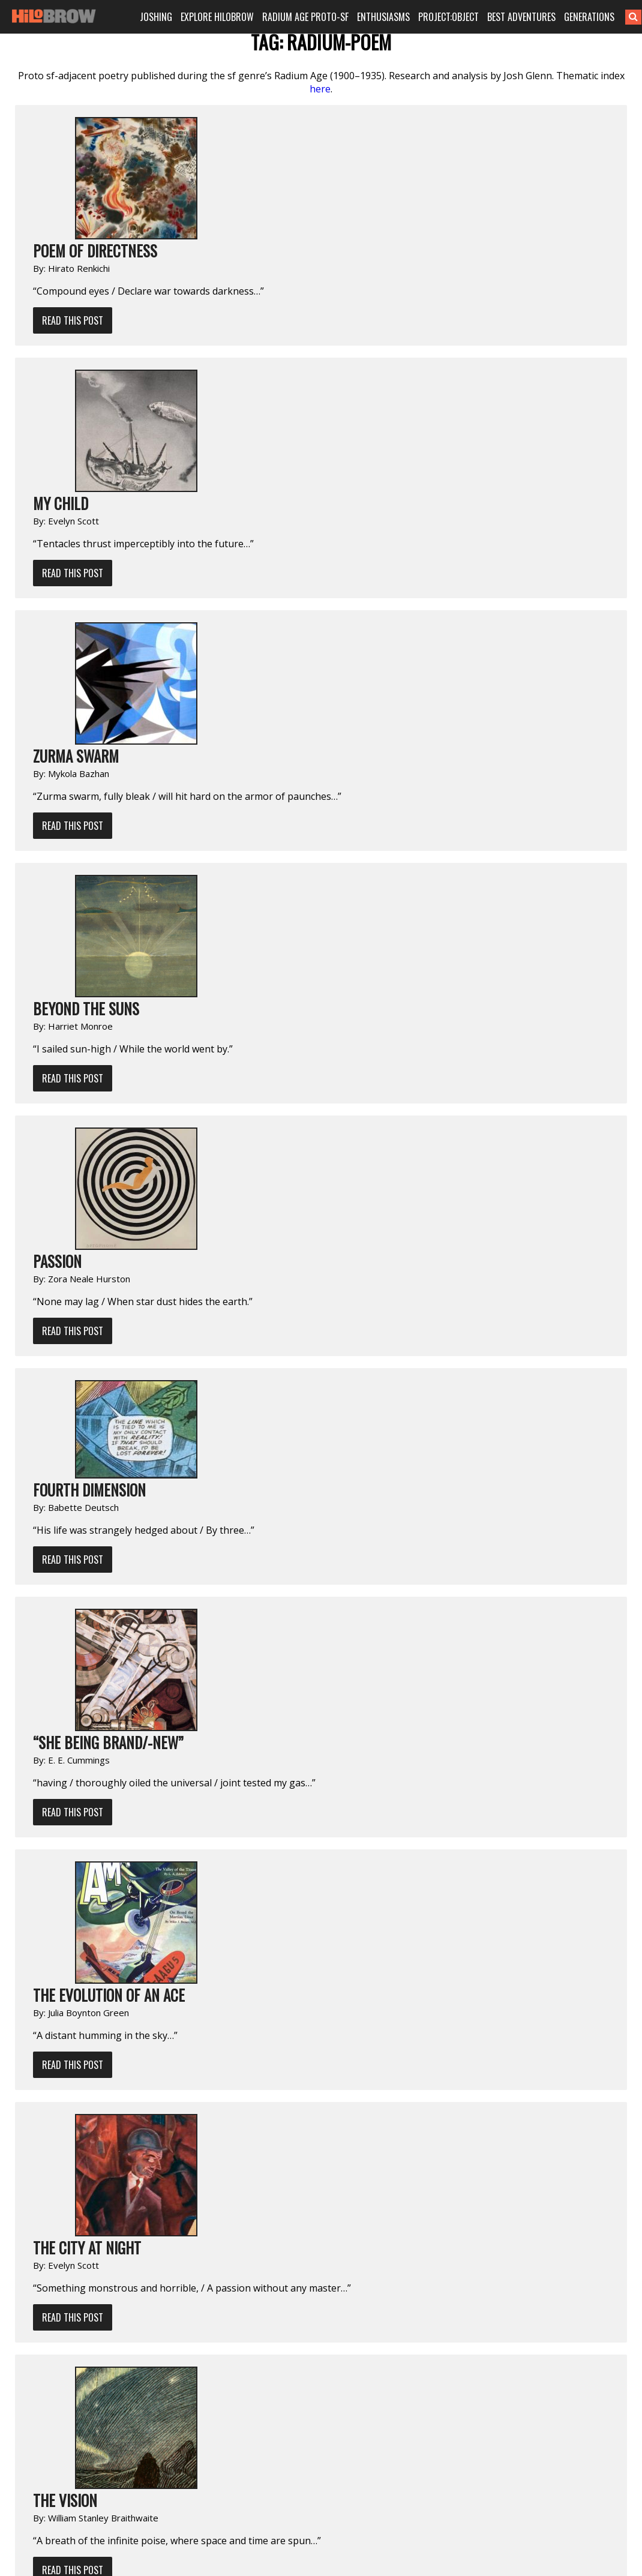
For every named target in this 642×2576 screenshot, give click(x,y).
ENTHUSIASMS (383, 17)
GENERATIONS (589, 17)
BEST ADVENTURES (521, 17)
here (320, 88)
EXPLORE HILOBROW (217, 17)
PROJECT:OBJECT (448, 17)
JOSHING (156, 17)
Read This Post (72, 320)
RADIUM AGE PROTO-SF (305, 17)
